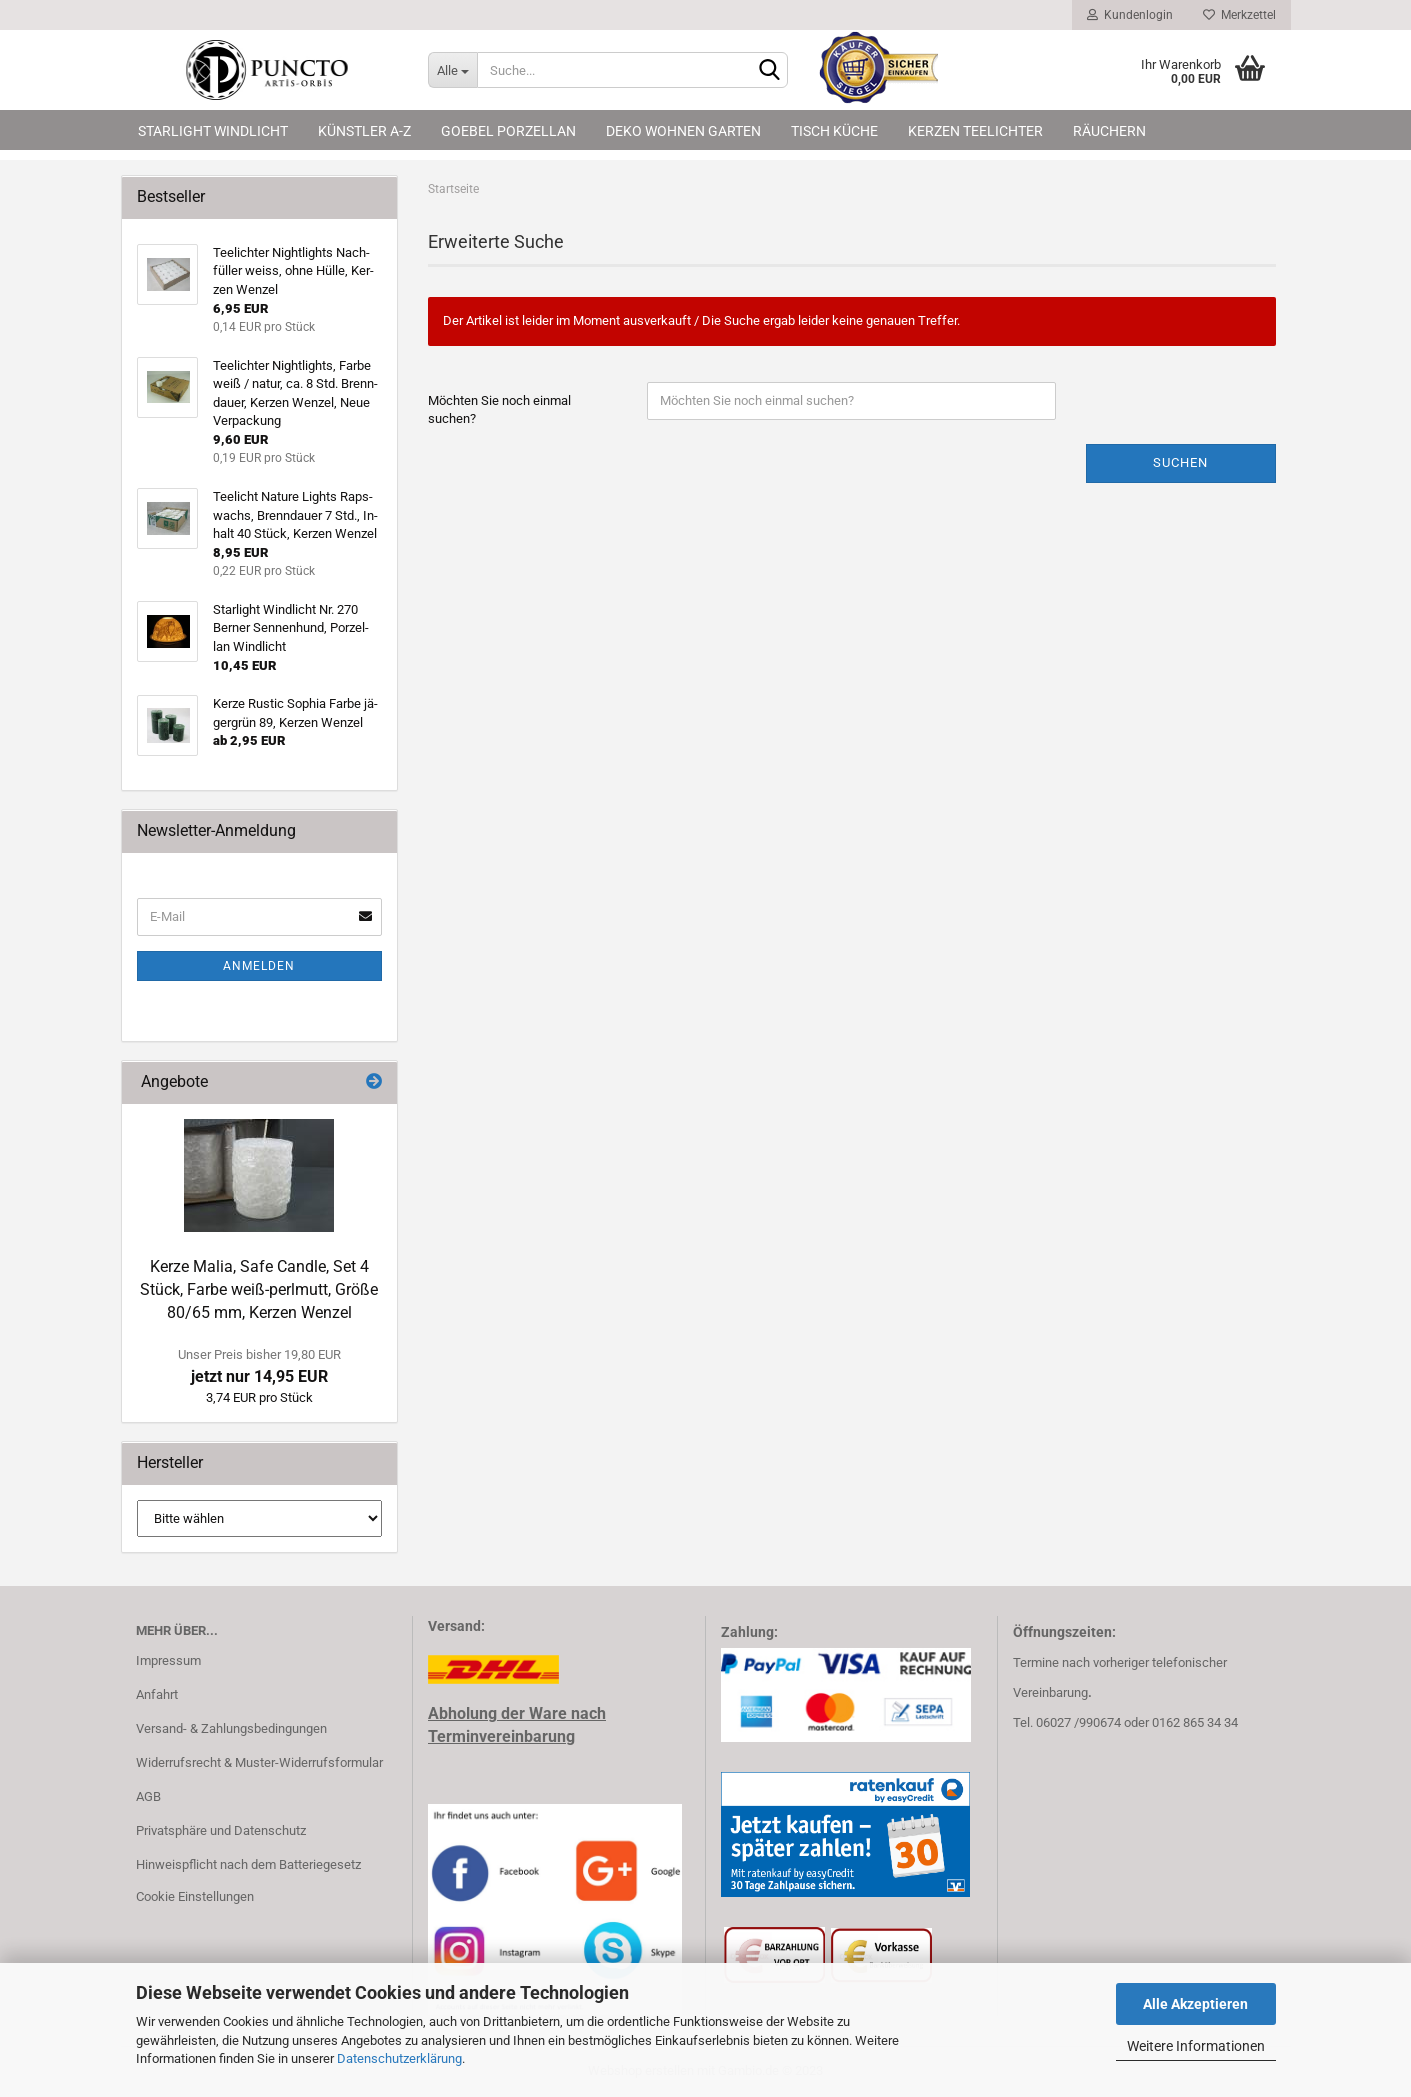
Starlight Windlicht (213, 131)
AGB (148, 1796)
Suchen (1180, 462)
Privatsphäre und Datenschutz (221, 1830)
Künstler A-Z (364, 131)
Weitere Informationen (1196, 2046)
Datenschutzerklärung (399, 2058)
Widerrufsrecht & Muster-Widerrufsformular (259, 1762)
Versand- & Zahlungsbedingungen (231, 1728)
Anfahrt (157, 1694)
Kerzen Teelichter (975, 131)
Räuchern (1109, 131)
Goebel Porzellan (508, 131)
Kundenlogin (1130, 15)
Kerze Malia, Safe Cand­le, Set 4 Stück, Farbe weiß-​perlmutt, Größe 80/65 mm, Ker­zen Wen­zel (259, 1289)
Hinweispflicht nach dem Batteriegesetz (248, 1864)
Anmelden (259, 966)
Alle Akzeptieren (1195, 2004)
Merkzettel (1239, 15)
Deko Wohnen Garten (683, 131)
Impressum (168, 1660)
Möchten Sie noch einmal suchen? (499, 410)
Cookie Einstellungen (195, 1896)
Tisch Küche (834, 131)
